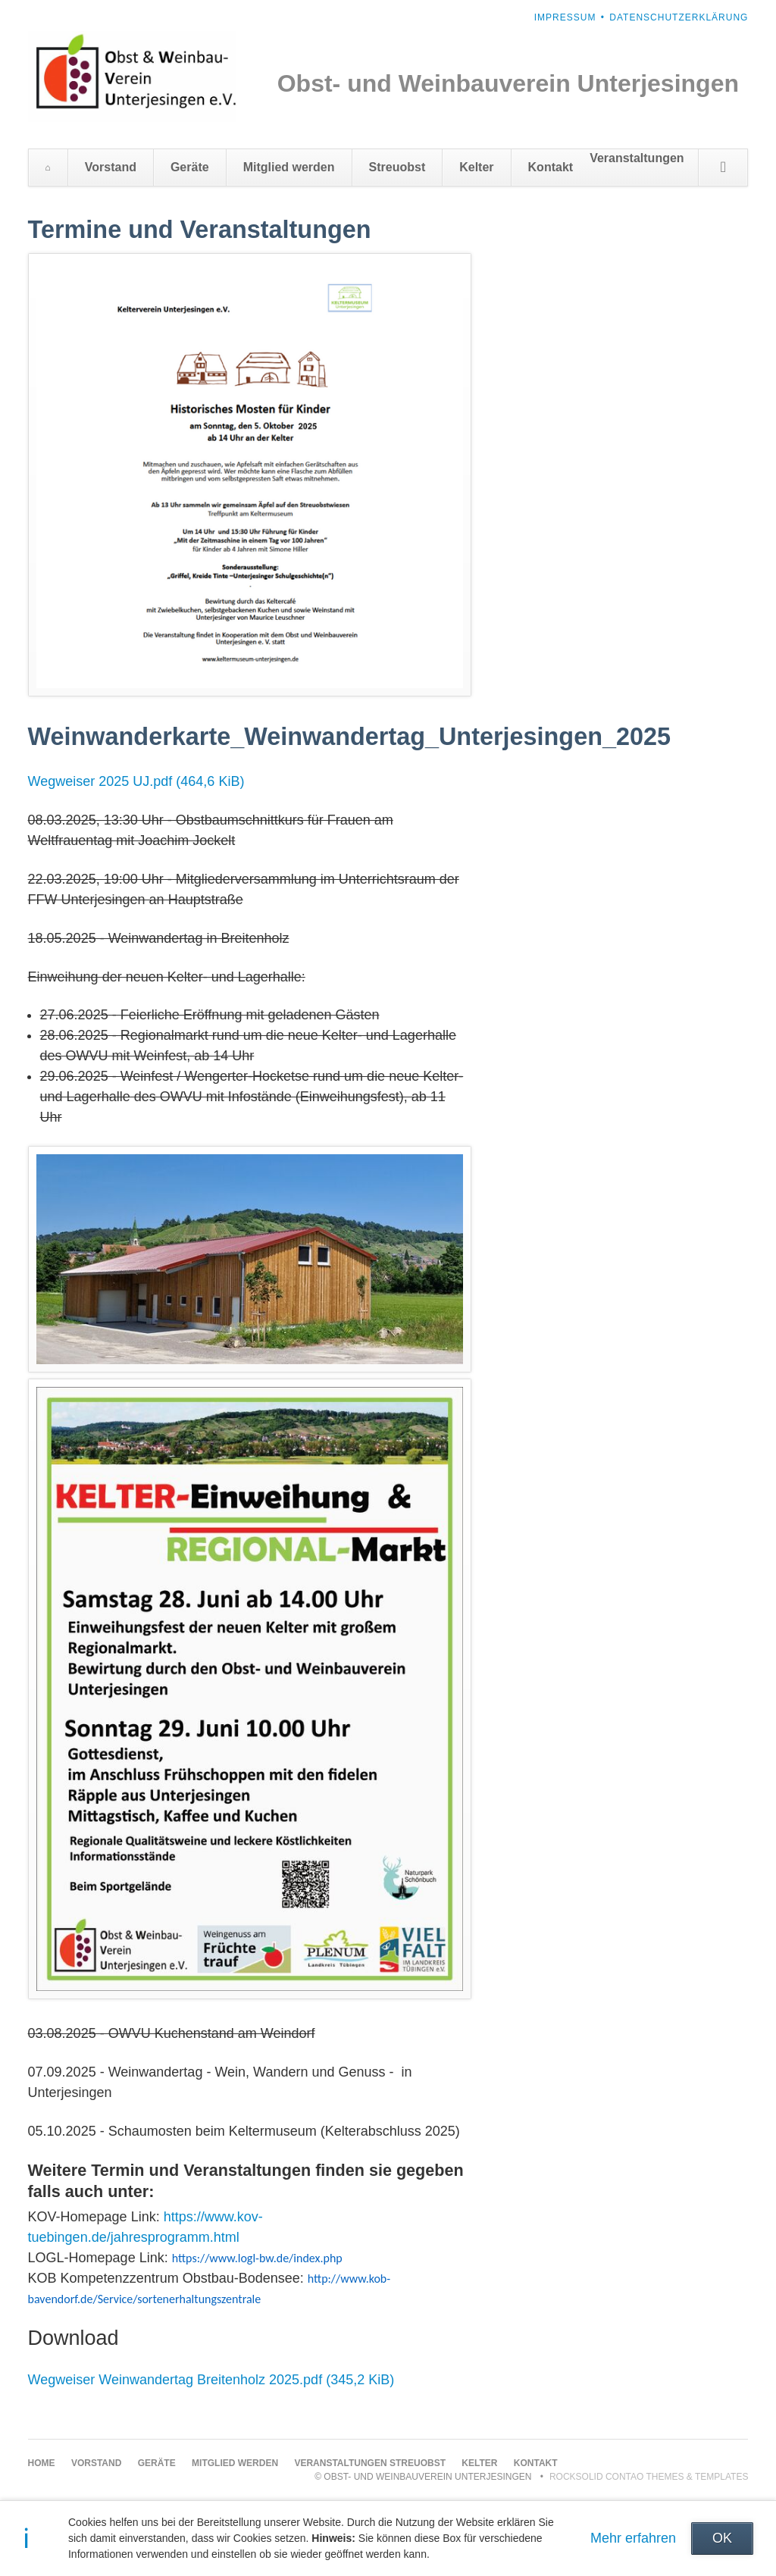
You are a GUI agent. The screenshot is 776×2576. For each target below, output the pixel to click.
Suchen (723, 167)
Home (48, 167)
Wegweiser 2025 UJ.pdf (136, 781)
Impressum (565, 17)
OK (722, 2538)
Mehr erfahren (633, 2538)
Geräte (190, 167)
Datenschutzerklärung (678, 17)
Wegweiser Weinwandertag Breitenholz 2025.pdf (211, 2379)
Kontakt (551, 167)
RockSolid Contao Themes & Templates (649, 2476)
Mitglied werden (289, 167)
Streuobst (397, 167)
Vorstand (110, 167)
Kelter (476, 167)
